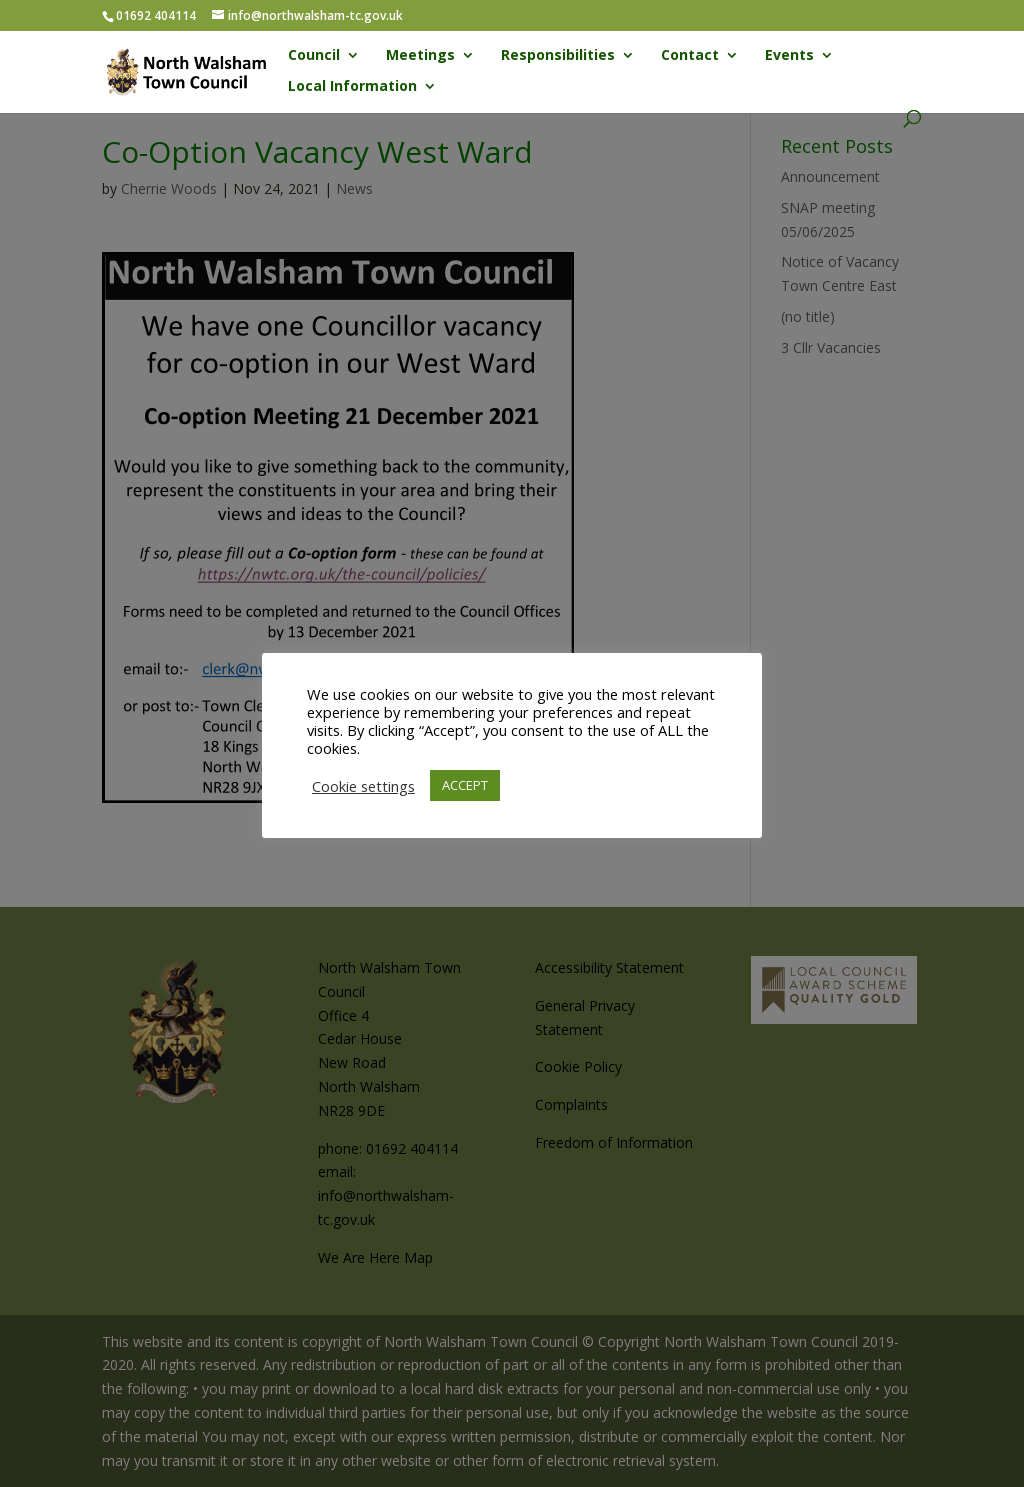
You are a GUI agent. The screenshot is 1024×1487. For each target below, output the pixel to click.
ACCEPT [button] (465, 785)
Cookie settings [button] (363, 786)
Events (789, 56)
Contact (690, 56)
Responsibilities (558, 56)
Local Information (352, 87)
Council (314, 56)
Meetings (420, 56)
